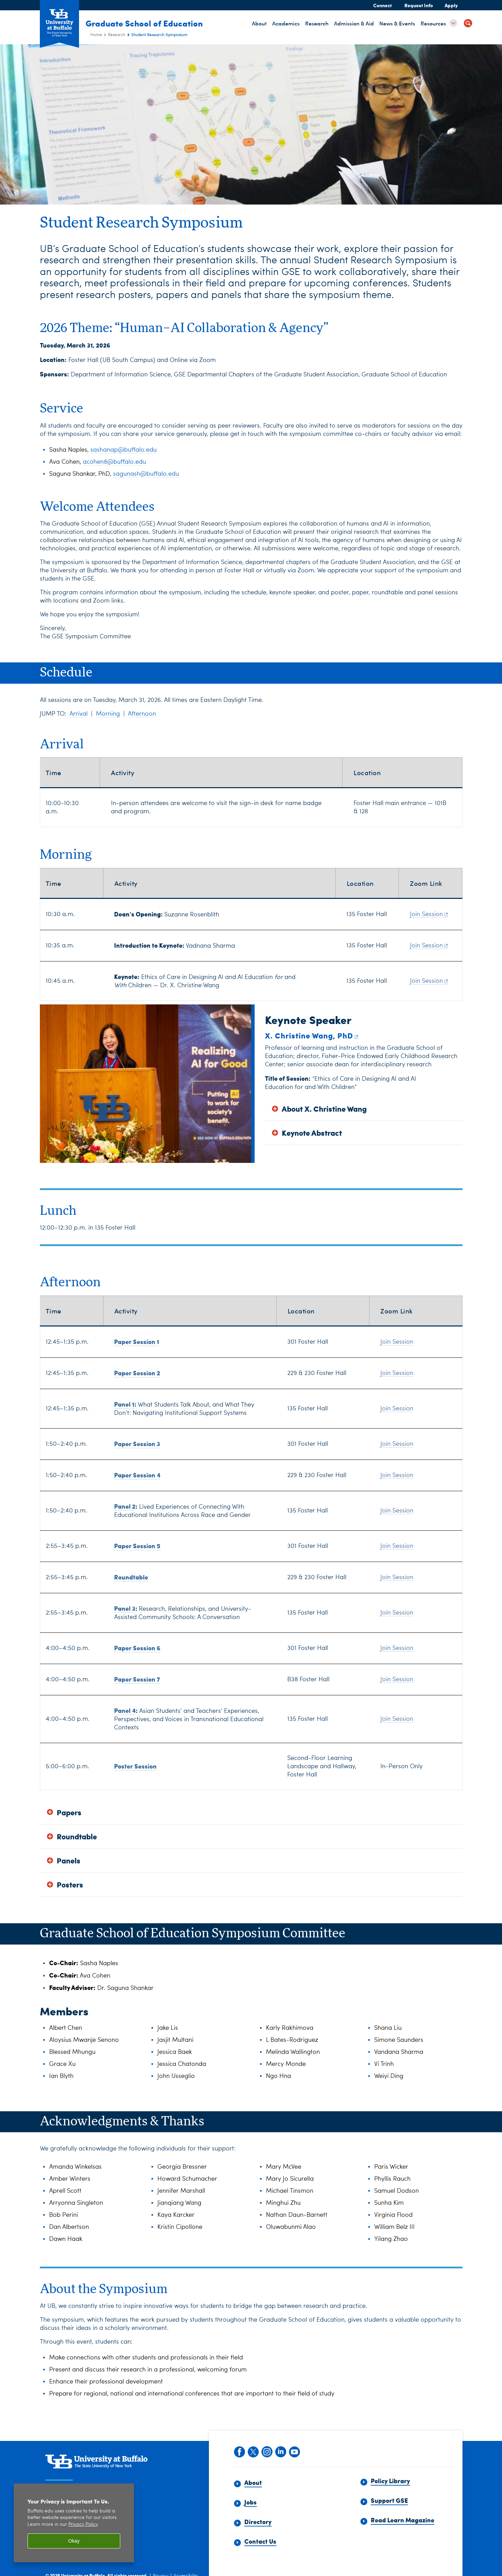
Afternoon (142, 714)
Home (96, 35)
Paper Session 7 (137, 1679)
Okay (74, 2541)
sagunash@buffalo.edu (146, 474)
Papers (69, 1812)
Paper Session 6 (137, 1647)
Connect (382, 5)
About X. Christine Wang (324, 1108)
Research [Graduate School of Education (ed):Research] (116, 35)
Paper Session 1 (136, 1341)
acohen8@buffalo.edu (114, 462)
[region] (74, 2523)
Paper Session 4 (137, 1475)
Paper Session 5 (137, 1545)
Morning (108, 714)
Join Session (429, 914)
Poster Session (135, 1766)
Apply (451, 5)
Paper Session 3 (137, 1443)
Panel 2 (124, 1506)
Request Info (418, 5)
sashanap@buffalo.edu (123, 450)
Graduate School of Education (149, 23)
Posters (70, 1884)
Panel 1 (124, 1404)
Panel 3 (124, 1608)
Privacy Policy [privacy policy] (83, 2524)
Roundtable (131, 1577)
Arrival (78, 714)
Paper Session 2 (137, 1372)
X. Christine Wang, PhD (312, 1035)
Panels (68, 1860)
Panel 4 (125, 1710)
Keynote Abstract (312, 1133)
